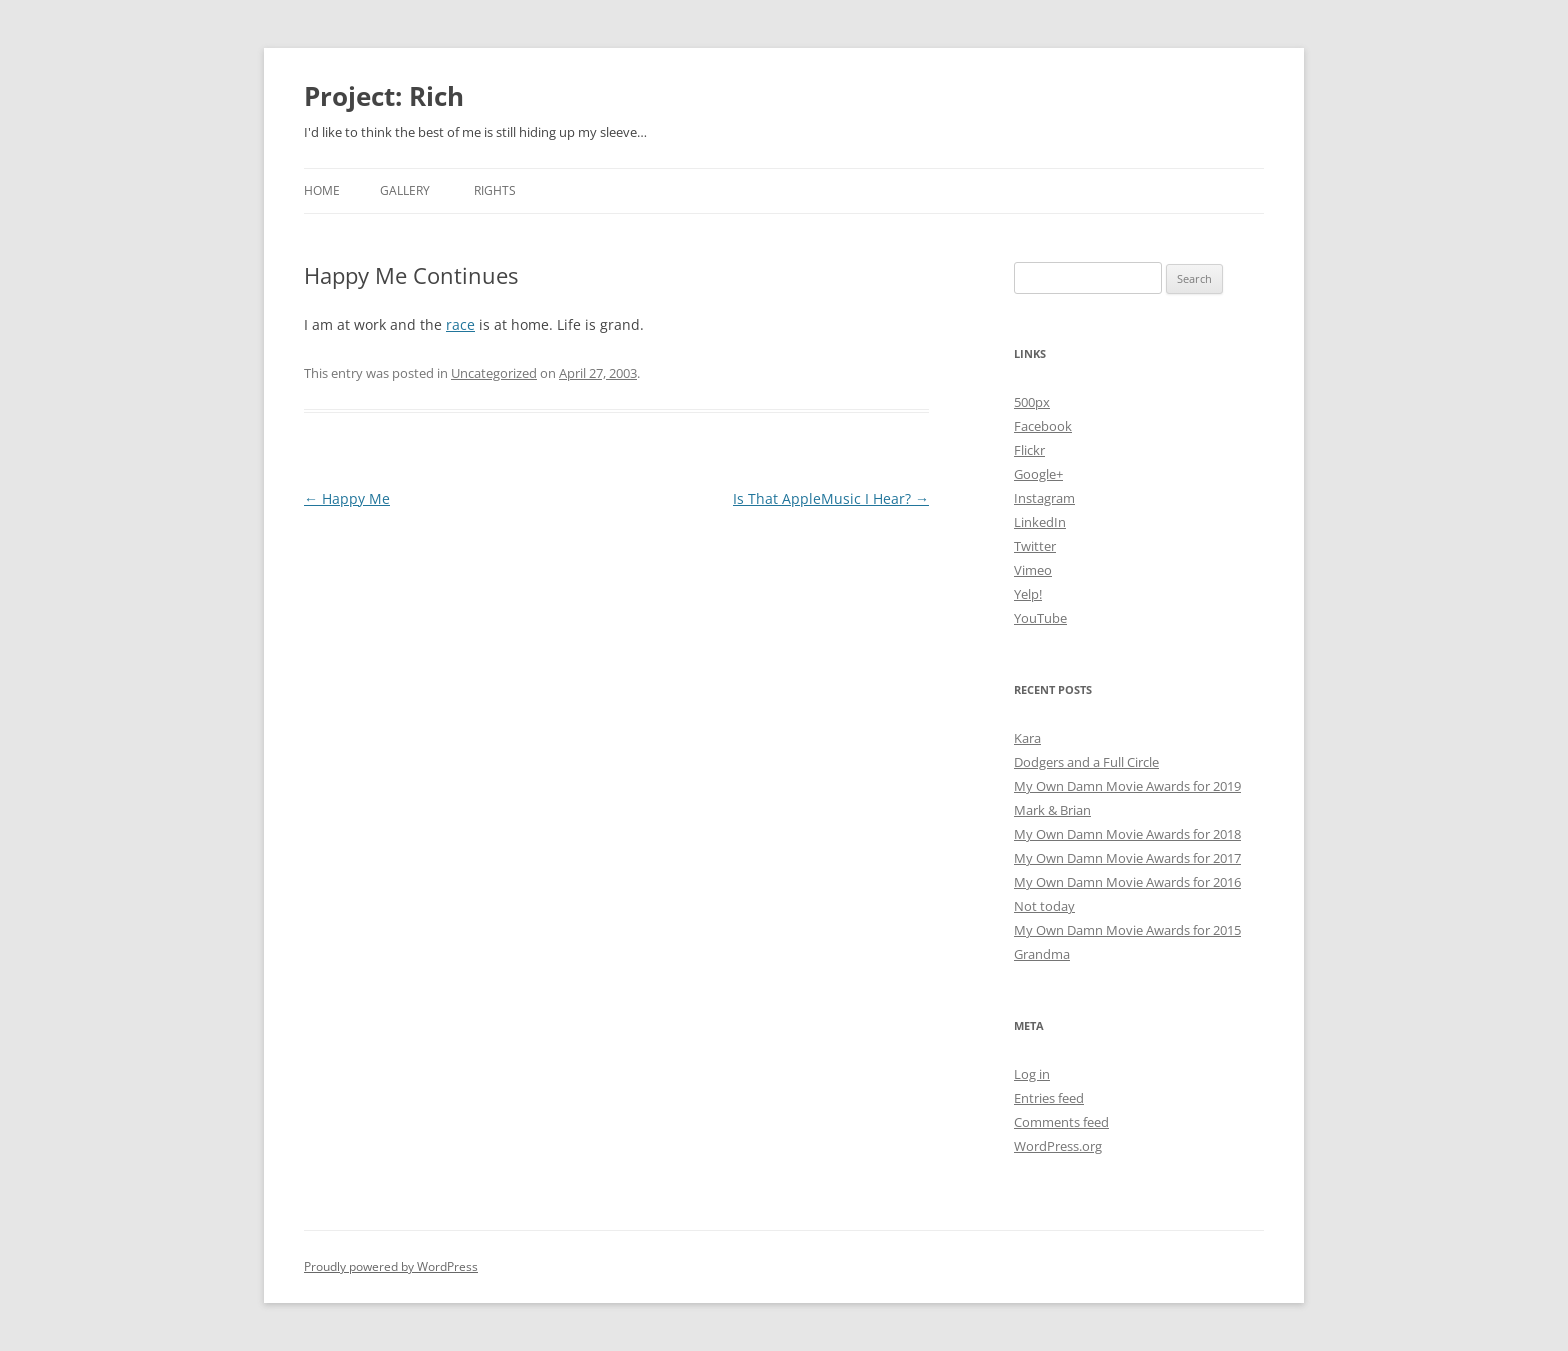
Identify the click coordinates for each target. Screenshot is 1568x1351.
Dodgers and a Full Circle (1086, 762)
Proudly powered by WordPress (391, 1266)
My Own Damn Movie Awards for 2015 (1127, 930)
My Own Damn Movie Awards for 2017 (1127, 858)
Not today (1044, 906)
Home (322, 190)
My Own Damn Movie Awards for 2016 (1127, 882)
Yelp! (1028, 594)
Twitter (1035, 546)
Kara (1027, 738)
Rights (495, 190)
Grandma (1042, 954)
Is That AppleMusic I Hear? (831, 498)
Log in (1032, 1074)
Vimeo (1033, 570)
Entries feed (1049, 1098)
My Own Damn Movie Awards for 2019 (1127, 786)
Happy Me (347, 498)
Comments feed (1061, 1122)
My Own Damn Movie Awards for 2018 (1127, 834)
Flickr (1029, 450)
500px (1032, 402)
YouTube (1040, 618)
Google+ (1038, 474)
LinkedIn (1040, 522)
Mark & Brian (1052, 810)
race (460, 324)
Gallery (405, 190)
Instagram (1044, 498)
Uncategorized (494, 373)
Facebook (1043, 426)
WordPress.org (1058, 1146)
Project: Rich (384, 96)
